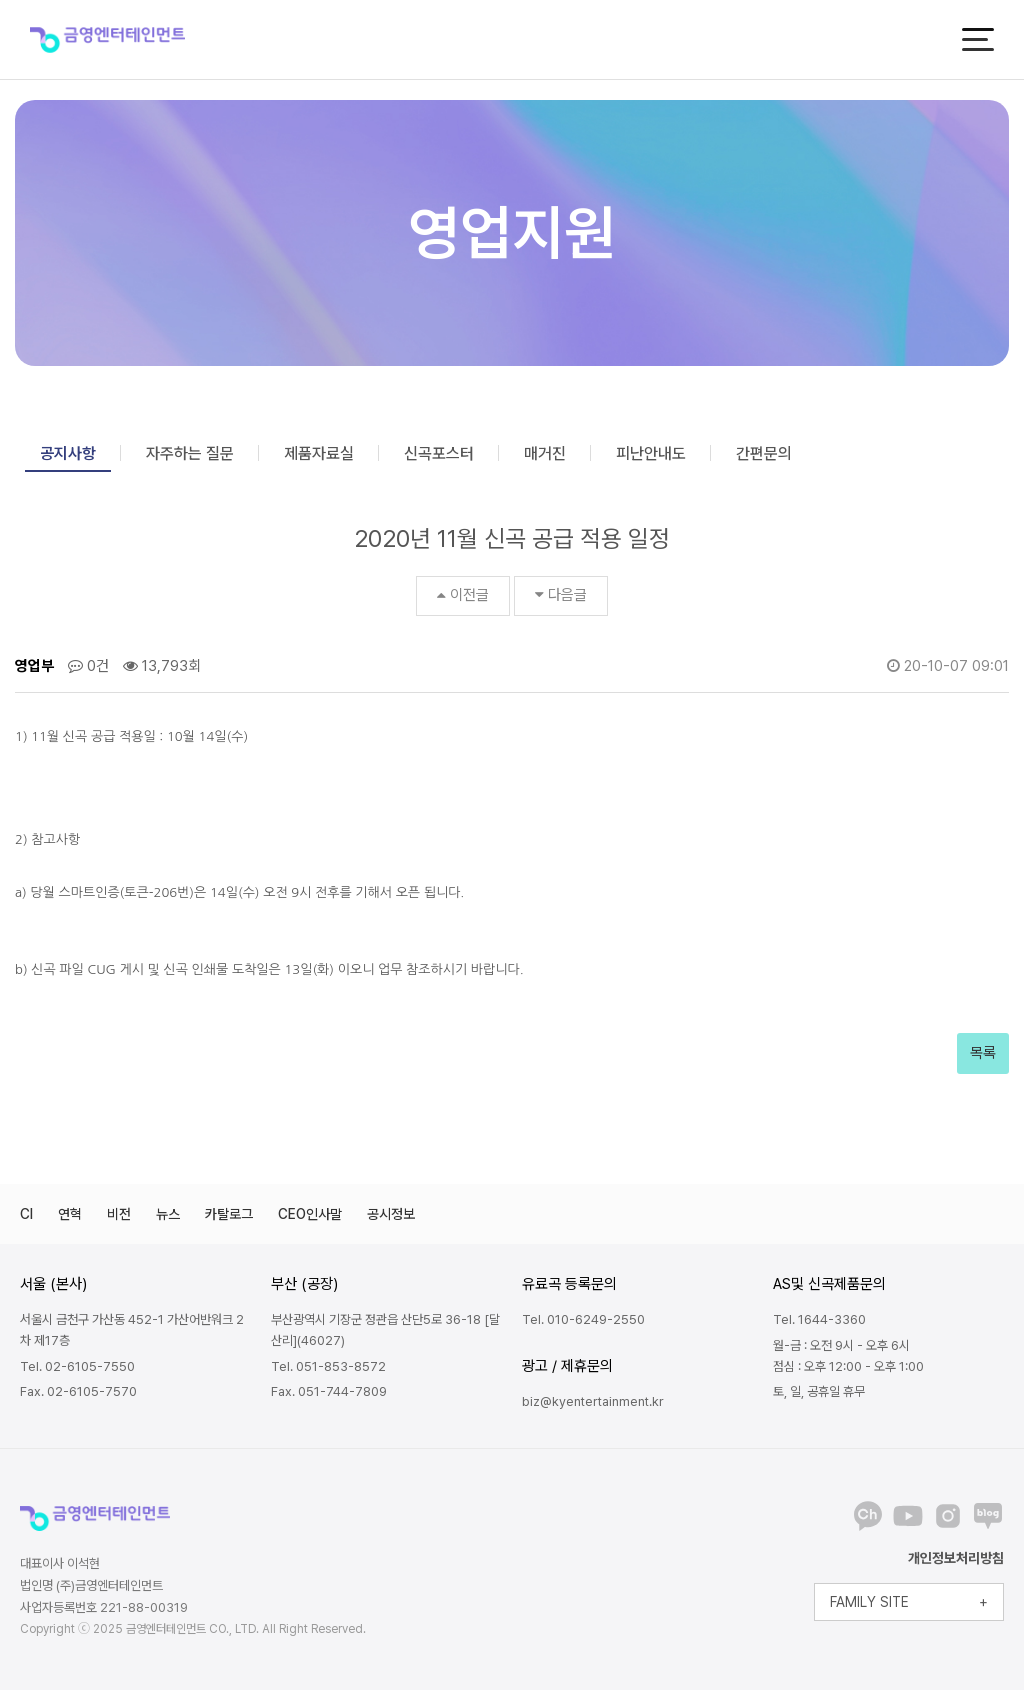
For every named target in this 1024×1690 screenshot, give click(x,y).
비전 (119, 1214)
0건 (88, 666)
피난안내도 (651, 453)
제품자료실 (319, 453)
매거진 (545, 453)
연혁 (70, 1214)
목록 (983, 1053)
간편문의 (764, 453)
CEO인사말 (310, 1214)
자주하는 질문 (190, 453)
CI (26, 1214)
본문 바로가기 (0, 0)
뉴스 (168, 1214)
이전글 (463, 595)
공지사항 (68, 453)
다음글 (561, 595)
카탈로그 (229, 1214)
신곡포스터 (439, 453)
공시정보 (391, 1214)
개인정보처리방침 (956, 1558)
